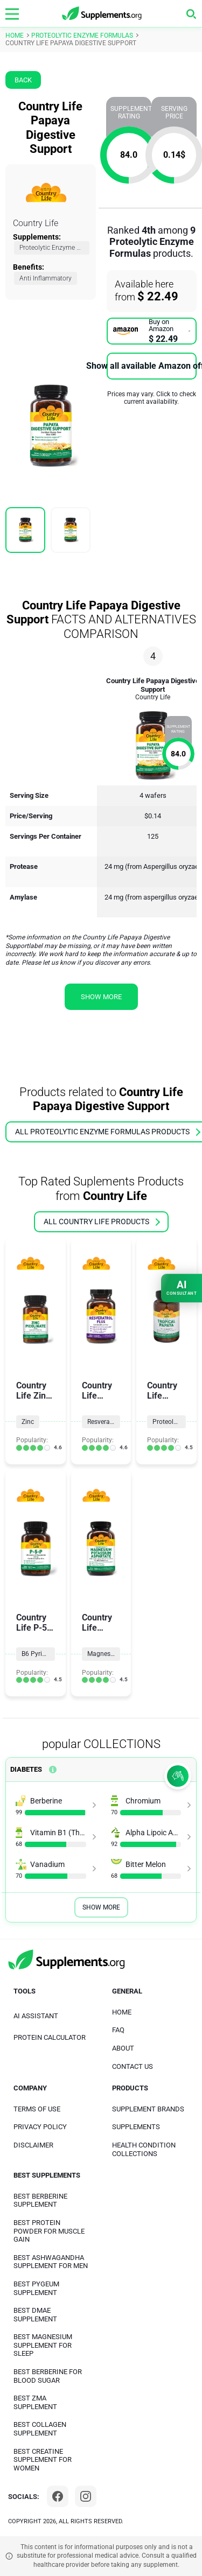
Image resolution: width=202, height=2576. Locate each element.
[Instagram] (85, 2496)
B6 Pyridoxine (38, 1654)
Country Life (35, 223)
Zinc (28, 1422)
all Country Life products (102, 1221)
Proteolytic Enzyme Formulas (54, 247)
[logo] (102, 13)
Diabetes (26, 1769)
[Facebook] (57, 2496)
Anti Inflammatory (45, 278)
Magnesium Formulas (104, 1654)
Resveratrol (103, 1422)
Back (23, 80)
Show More (101, 1907)
